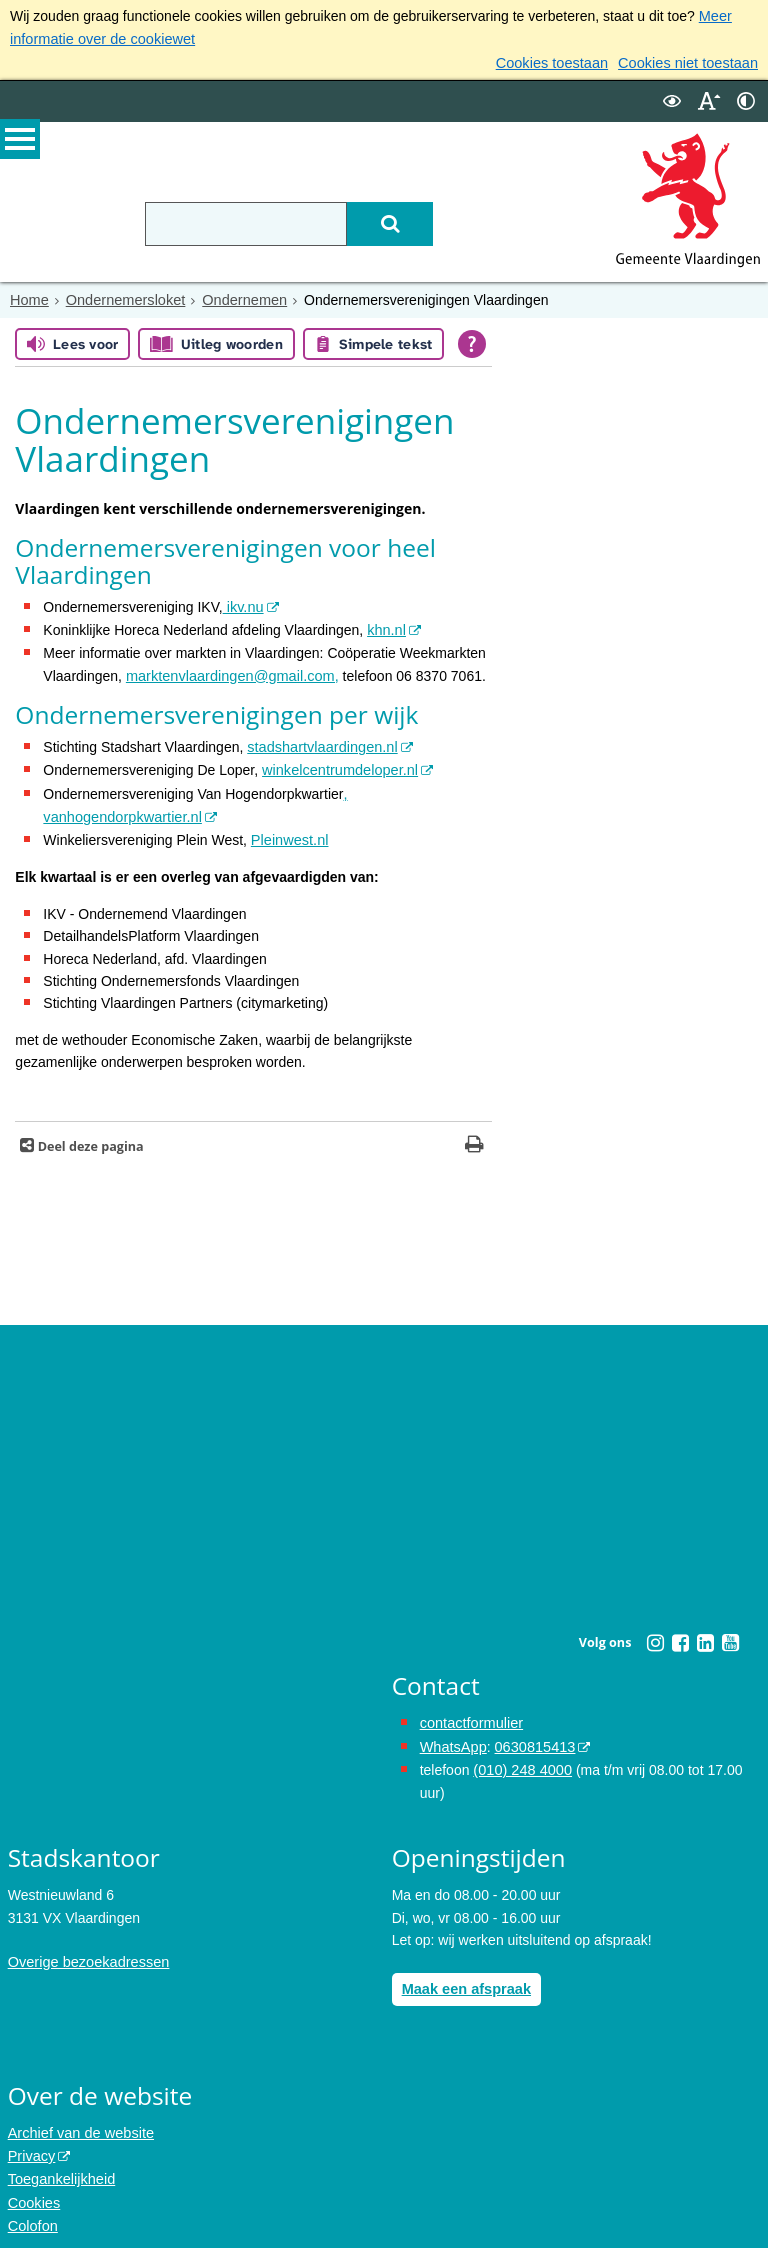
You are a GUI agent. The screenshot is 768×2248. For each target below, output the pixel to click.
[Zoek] (406, 221)
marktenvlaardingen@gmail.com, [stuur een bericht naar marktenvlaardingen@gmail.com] (228, 671)
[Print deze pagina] (474, 1136)
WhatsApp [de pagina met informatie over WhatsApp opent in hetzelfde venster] (452, 1736)
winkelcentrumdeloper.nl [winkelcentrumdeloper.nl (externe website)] (337, 764)
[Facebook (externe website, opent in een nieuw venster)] (680, 1633)
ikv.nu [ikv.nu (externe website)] (242, 604)
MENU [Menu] (20, 141)
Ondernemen (237, 297)
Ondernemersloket (121, 297)
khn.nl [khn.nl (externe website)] (385, 626)
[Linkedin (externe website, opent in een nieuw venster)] (705, 1633)
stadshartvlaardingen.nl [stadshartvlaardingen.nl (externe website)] (319, 742)
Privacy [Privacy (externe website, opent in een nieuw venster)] (31, 2141)
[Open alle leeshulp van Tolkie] (472, 342)
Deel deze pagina (88, 1136)
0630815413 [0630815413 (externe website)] (531, 1736)
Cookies (33, 2186)
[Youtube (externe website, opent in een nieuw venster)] (730, 1633)
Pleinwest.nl (288, 831)
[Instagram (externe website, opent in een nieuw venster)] (655, 1633)
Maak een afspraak (464, 1976)
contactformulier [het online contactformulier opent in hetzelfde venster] (470, 1713)
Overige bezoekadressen (86, 1950)
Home (28, 297)
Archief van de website (78, 2119)
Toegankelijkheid (60, 2164)
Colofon (32, 2208)
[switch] (672, 98)
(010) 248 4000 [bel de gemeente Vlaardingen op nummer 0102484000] (520, 1758)
